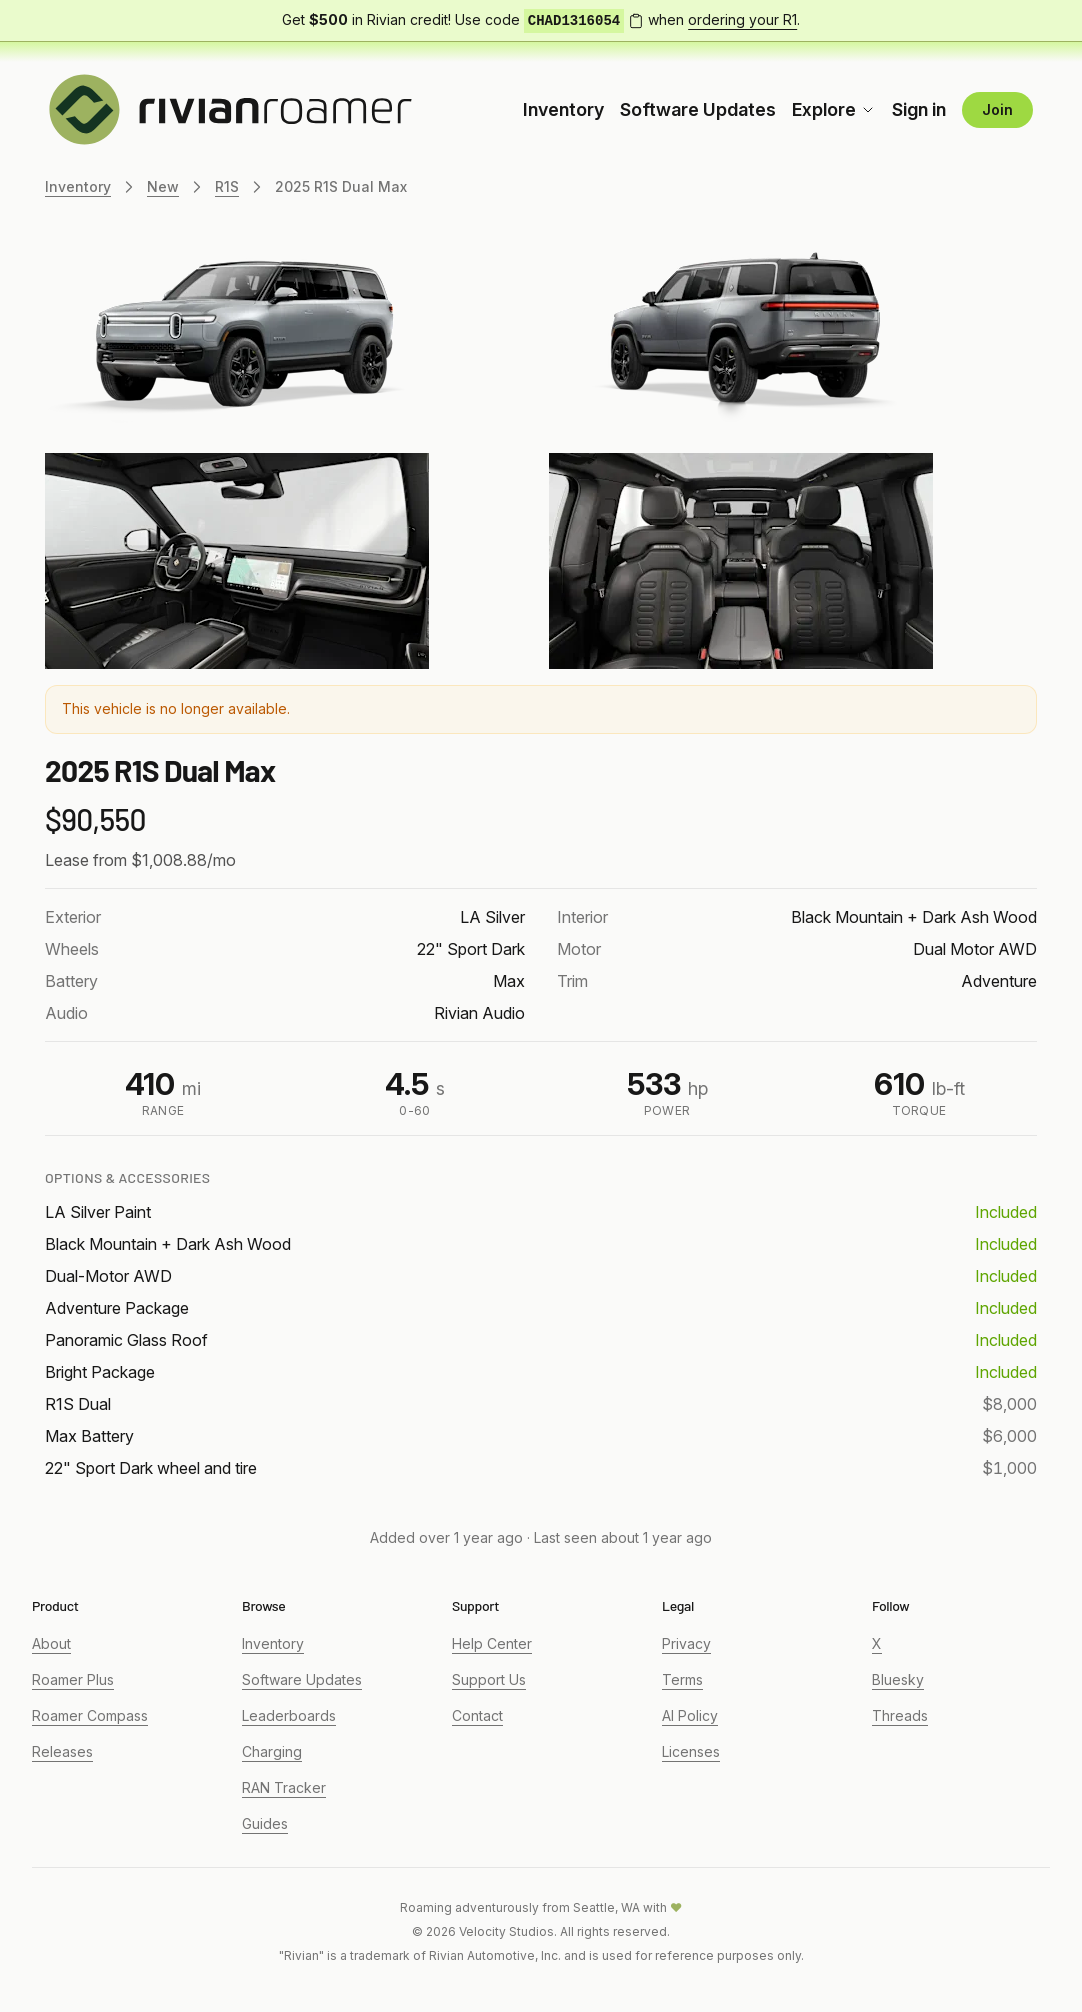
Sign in (919, 109)
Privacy (686, 1643)
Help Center (492, 1643)
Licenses (691, 1751)
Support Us (489, 1679)
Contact (477, 1715)
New (163, 186)
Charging (272, 1751)
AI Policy (690, 1715)
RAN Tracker (284, 1787)
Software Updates (698, 109)
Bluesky (898, 1679)
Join (997, 109)
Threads (900, 1715)
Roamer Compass (90, 1715)
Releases (62, 1751)
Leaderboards (289, 1715)
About (51, 1643)
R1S (227, 186)
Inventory (563, 109)
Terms (682, 1679)
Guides (265, 1823)
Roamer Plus (73, 1679)
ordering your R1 (742, 19)
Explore (834, 109)
